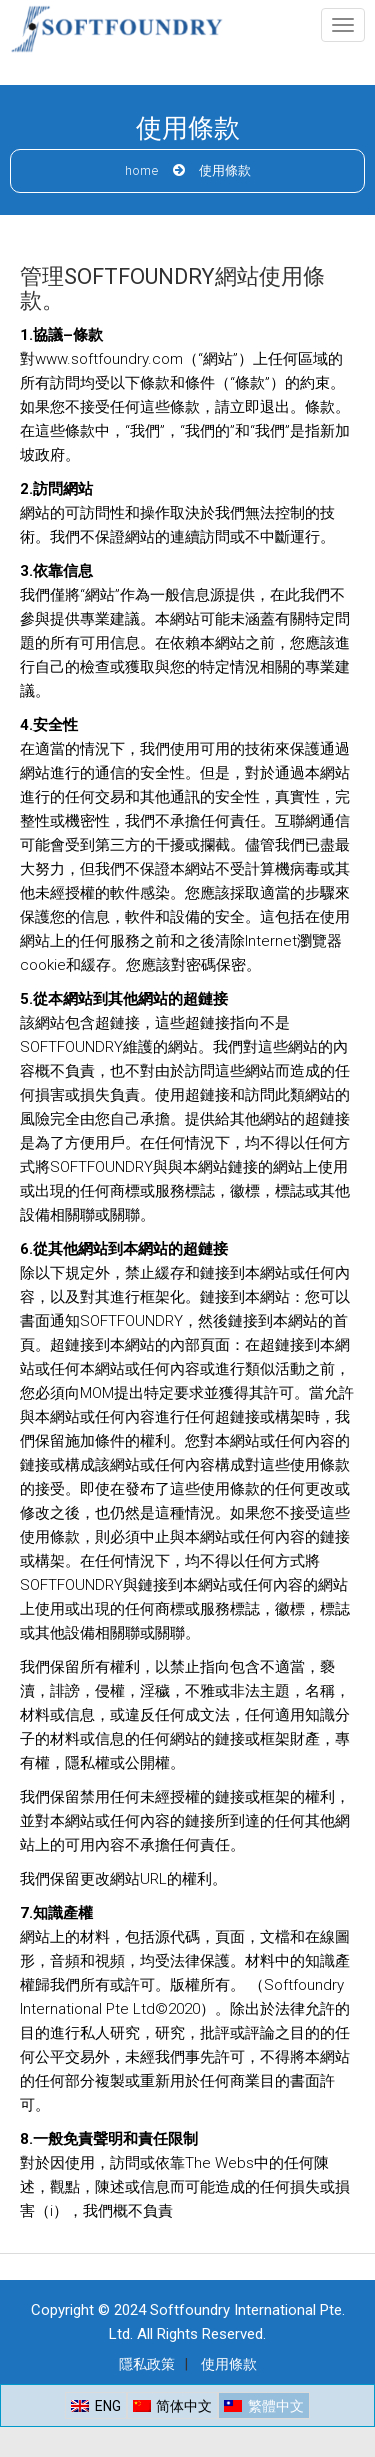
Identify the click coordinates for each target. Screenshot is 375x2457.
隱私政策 (147, 2364)
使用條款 (229, 2364)
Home (142, 171)
